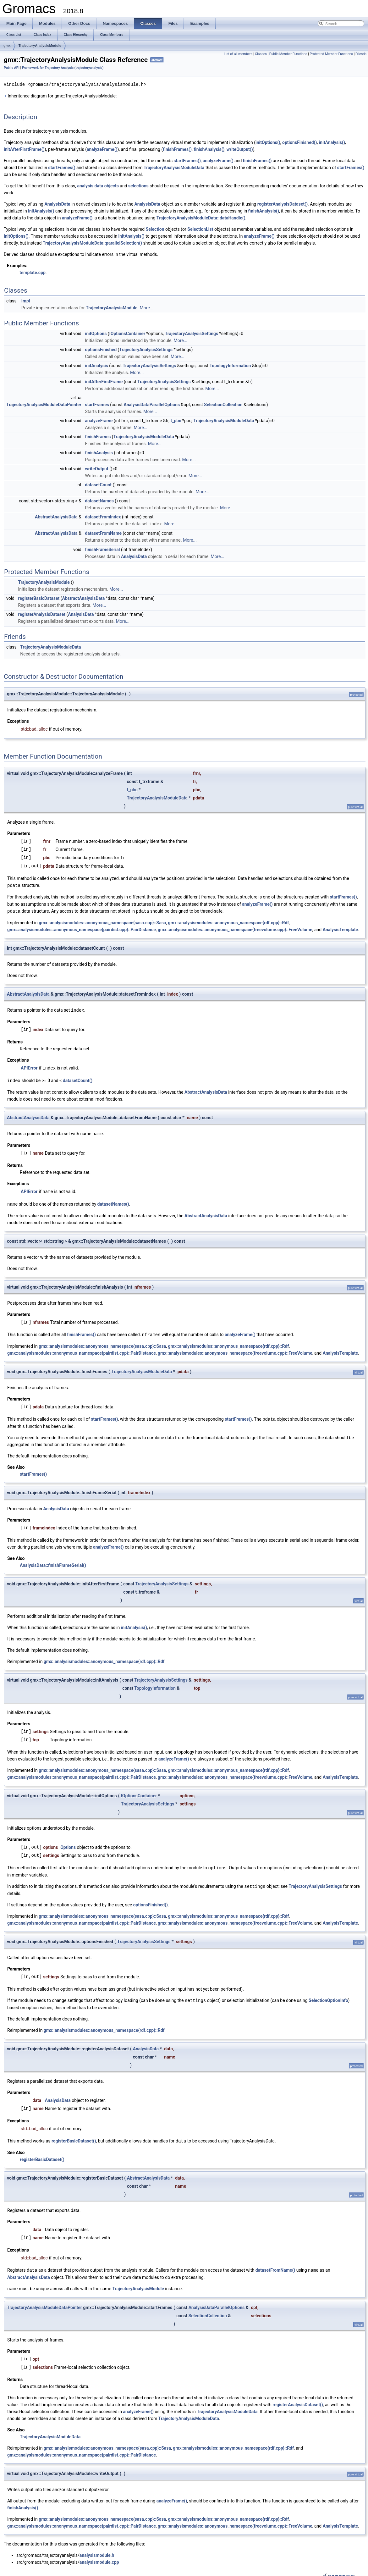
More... (146, 307)
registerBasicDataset (38, 597)
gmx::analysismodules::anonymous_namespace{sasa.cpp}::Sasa (102, 920)
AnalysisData (57, 203)
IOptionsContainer (127, 333)
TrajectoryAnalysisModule (40, 45)
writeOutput (96, 468)
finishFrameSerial (102, 548)
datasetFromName (103, 532)
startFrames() (187, 160)
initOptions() (267, 142)
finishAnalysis (99, 452)
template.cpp (32, 272)
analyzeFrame (99, 420)
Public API (11, 68)
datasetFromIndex (103, 516)
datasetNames (99, 500)
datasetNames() (113, 1200)
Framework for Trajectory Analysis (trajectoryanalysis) (63, 68)
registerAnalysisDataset (41, 613)
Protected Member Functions (331, 54)
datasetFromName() (275, 2264)
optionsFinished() (299, 142)
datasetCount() (77, 1077)
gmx (7, 45)
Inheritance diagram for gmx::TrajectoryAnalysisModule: (60, 95)
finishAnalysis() (209, 149)
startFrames (97, 404)
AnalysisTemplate (340, 927)
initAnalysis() (332, 142)
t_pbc (175, 420)
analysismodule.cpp (99, 2555)
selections (138, 185)
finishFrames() (177, 149)
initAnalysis (96, 365)
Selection (155, 228)
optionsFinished (101, 349)
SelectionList (200, 228)
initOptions (96, 333)
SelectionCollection (223, 404)
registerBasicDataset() (74, 2135)
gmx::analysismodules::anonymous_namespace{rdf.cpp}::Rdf (228, 920)
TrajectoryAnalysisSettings (191, 333)
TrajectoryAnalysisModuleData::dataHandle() (201, 217)
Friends (360, 54)
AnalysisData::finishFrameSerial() (53, 1560)
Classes (260, 54)
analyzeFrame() (102, 149)
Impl (25, 300)
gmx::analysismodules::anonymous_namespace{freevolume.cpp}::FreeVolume (235, 927)
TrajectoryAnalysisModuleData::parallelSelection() (92, 242)
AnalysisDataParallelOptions (152, 404)
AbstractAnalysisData (56, 516)
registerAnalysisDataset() (282, 203)
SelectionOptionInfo (328, 1995)
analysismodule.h (97, 2548)
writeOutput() (240, 149)
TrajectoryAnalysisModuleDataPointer (43, 404)
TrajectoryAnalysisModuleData (174, 167)
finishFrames (98, 436)
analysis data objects (97, 185)
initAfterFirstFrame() (24, 149)
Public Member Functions (288, 54)
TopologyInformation (230, 365)
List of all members (238, 54)
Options (68, 1842)
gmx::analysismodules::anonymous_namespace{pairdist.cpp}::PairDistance (81, 927)
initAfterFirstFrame (104, 381)
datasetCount (98, 484)
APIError (29, 1065)
